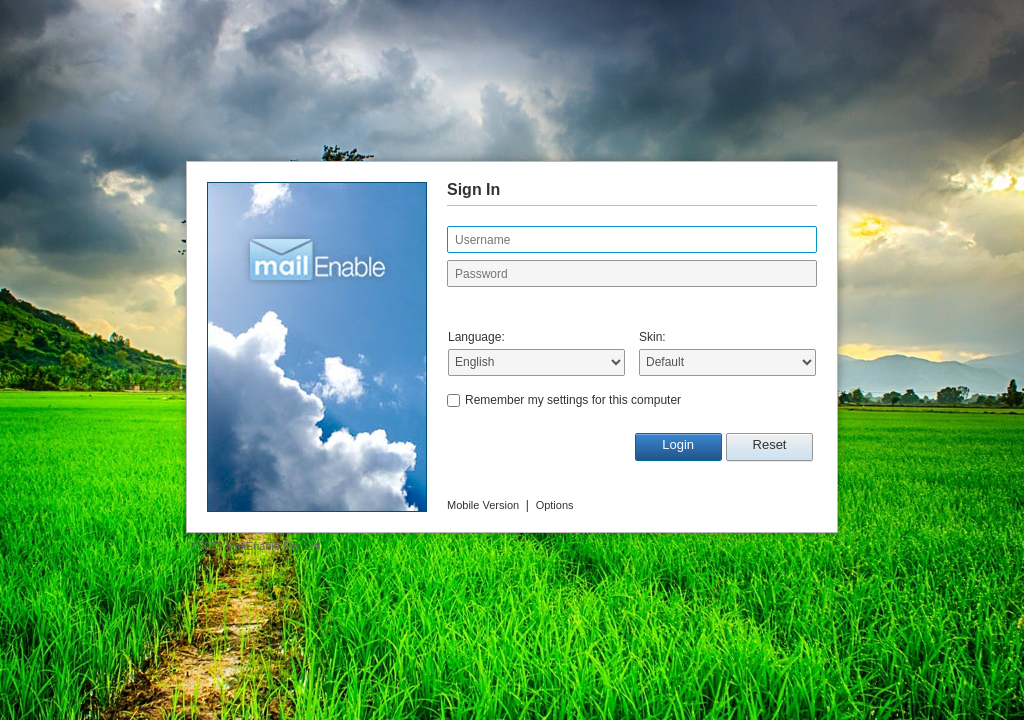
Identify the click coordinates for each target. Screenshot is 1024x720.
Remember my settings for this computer (573, 400)
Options (555, 505)
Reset (770, 444)
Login (678, 444)
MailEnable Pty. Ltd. (274, 546)
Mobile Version (483, 505)
